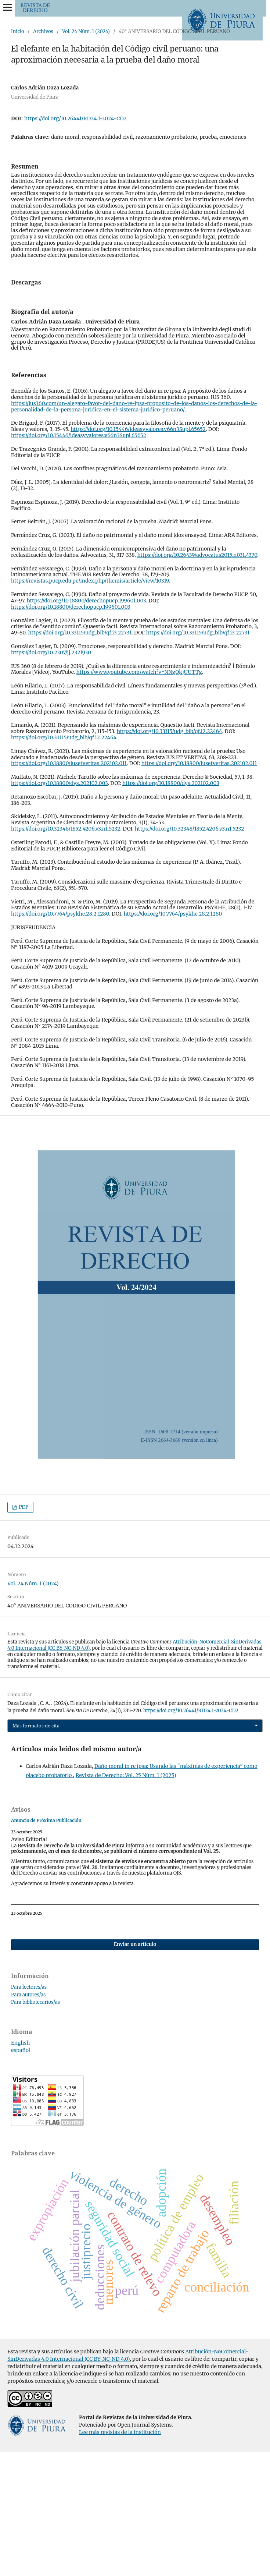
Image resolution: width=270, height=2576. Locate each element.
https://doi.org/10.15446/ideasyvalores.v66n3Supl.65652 (138, 553)
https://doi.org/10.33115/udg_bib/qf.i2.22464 (169, 855)
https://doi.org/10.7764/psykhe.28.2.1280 (60, 1037)
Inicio (17, 31)
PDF (23, 1631)
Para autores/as (28, 2119)
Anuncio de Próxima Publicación (46, 1944)
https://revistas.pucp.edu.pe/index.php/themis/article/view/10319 (90, 704)
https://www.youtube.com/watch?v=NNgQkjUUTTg (139, 796)
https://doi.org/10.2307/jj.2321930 (51, 776)
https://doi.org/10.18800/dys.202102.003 (59, 907)
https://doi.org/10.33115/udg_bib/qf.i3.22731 (80, 756)
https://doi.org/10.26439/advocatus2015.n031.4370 (197, 679)
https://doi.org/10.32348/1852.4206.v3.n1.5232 (65, 952)
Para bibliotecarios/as (35, 2126)
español (20, 2174)
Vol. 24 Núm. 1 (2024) (86, 31)
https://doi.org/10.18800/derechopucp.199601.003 (86, 724)
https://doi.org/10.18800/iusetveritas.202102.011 (69, 887)
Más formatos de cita (36, 1849)
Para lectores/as (29, 2111)
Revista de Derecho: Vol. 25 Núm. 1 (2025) (126, 1899)
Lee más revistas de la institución (120, 2556)
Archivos (43, 31)
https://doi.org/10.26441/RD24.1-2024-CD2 (75, 118)
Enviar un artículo (135, 2068)
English (20, 2166)
